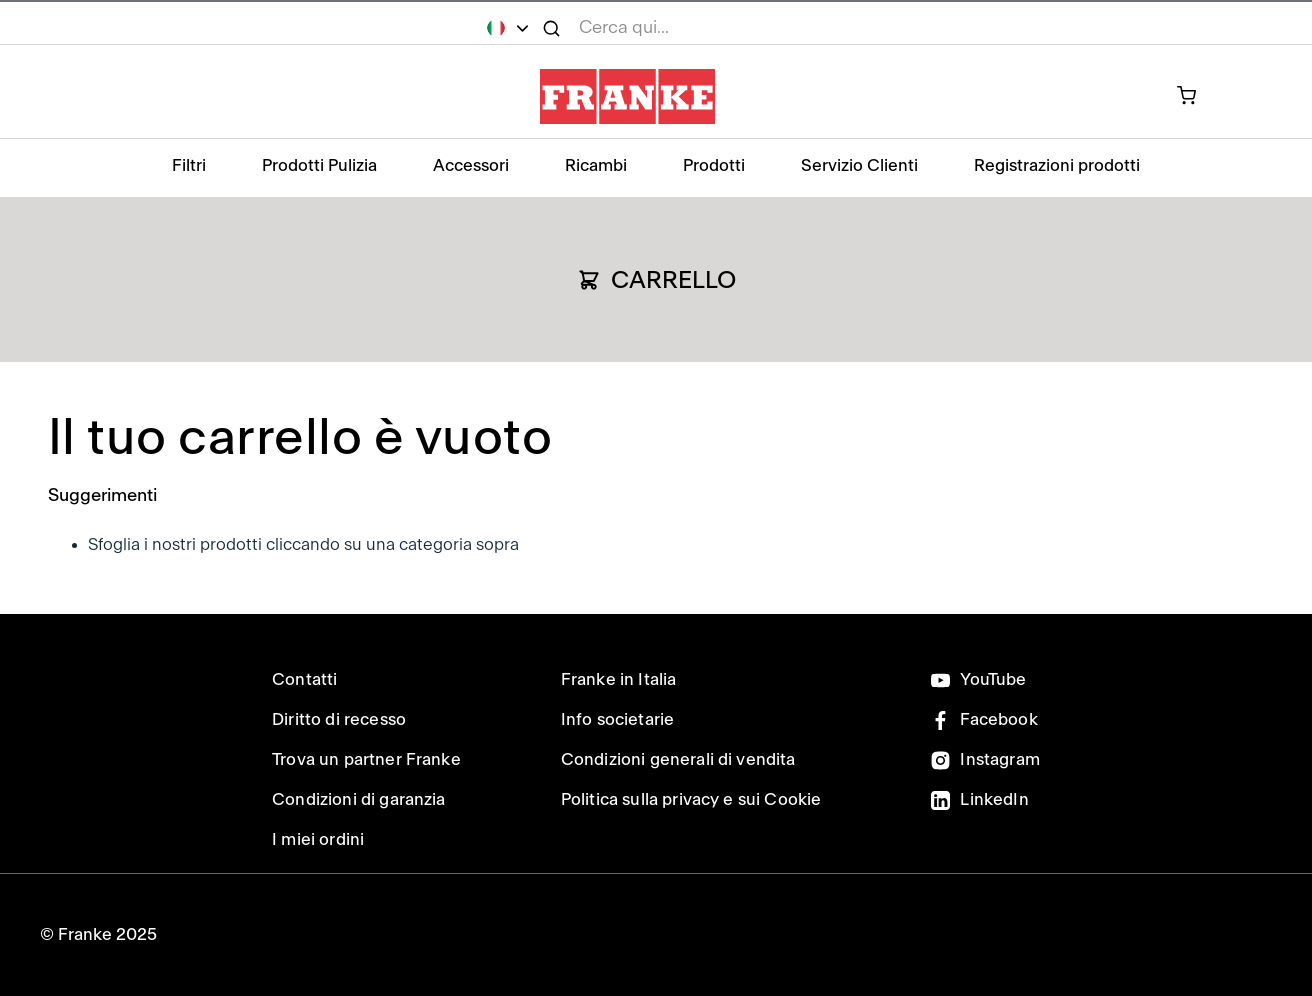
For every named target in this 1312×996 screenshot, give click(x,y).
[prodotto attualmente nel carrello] (1197, 97)
